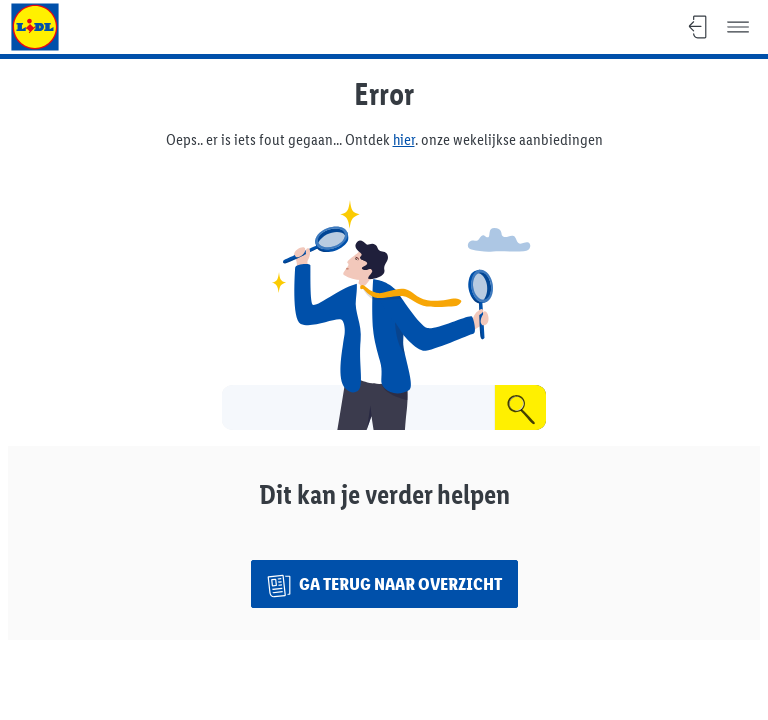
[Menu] (738, 27)
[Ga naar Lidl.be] (35, 27)
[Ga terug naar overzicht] (384, 584)
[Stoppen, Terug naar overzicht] (698, 27)
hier (404, 139)
